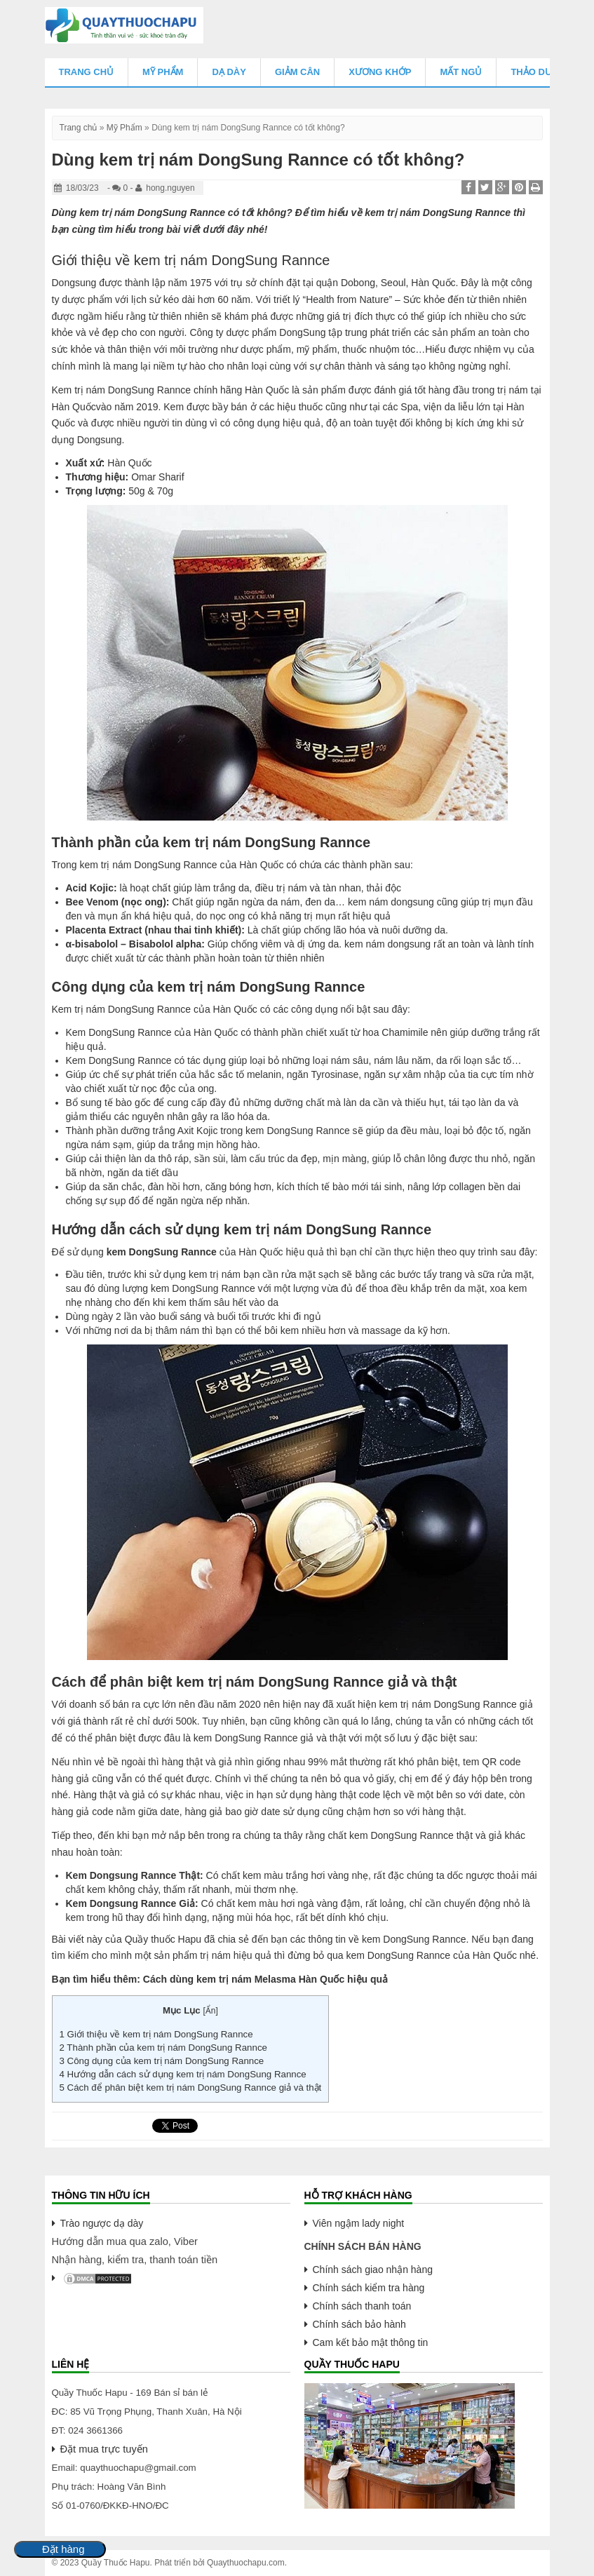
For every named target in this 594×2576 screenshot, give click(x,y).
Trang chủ (86, 72)
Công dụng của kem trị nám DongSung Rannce (162, 2061)
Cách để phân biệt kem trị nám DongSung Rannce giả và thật (191, 2087)
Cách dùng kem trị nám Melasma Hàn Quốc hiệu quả (265, 1979)
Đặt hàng (63, 2549)
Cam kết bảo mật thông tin (370, 2342)
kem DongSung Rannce (162, 1251)
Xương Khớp (380, 72)
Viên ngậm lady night (359, 2223)
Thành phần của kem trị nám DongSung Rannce (163, 2047)
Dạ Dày (228, 72)
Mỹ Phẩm (162, 72)
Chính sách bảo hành (359, 2324)
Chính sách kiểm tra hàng (369, 2287)
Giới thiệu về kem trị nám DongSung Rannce (156, 2034)
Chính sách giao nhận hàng (373, 2269)
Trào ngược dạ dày (102, 2223)
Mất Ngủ (461, 72)
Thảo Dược (538, 72)
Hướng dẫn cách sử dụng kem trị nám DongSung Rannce (183, 2074)
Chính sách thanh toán (362, 2306)
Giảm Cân (297, 72)
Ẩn (210, 2011)
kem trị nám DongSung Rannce (152, 212)
